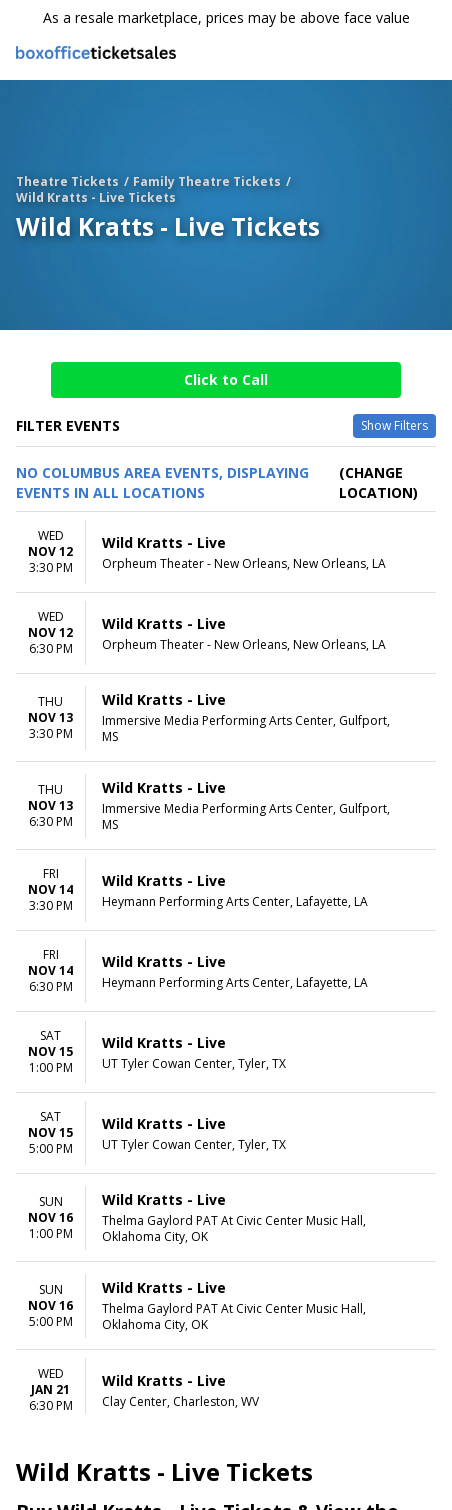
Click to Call (226, 379)
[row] (226, 552)
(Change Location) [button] (378, 482)
